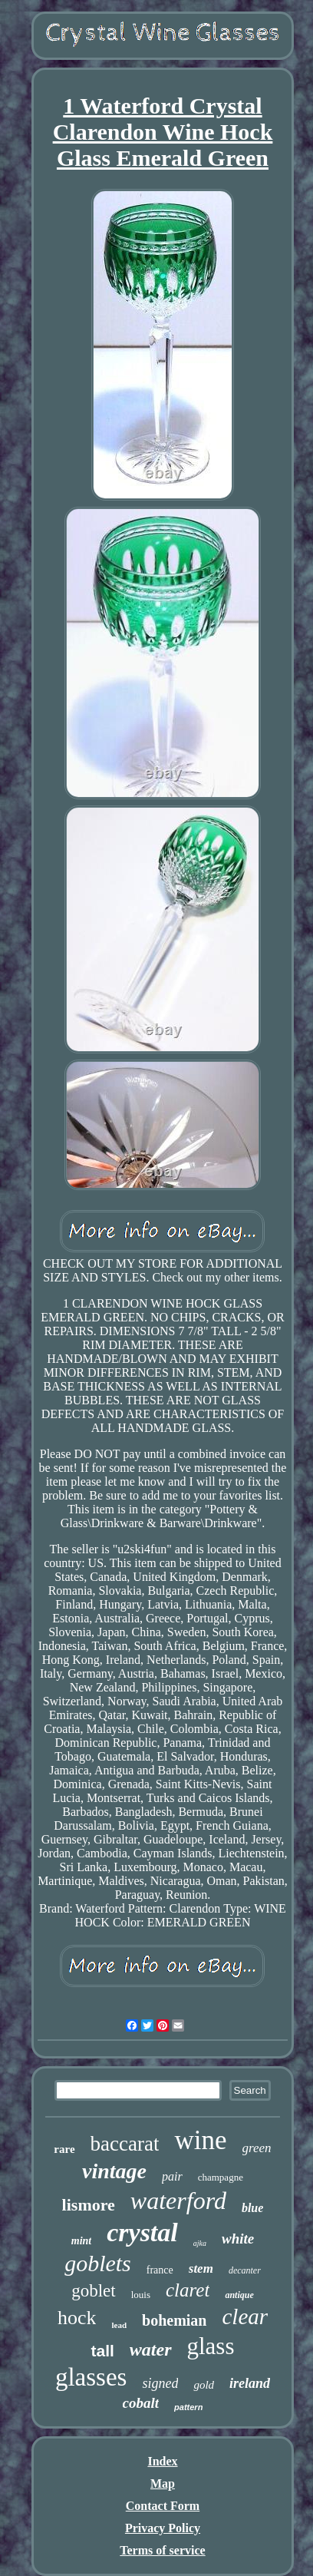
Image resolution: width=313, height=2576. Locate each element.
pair (172, 2176)
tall (102, 2350)
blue (252, 2207)
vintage (114, 2171)
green (257, 2148)
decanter (245, 2270)
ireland (249, 2383)
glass (211, 2346)
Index (162, 2461)
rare (64, 2149)
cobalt (141, 2403)
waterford (178, 2200)
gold (203, 2385)
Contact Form (162, 2505)
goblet (93, 2290)
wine (200, 2140)
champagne (220, 2177)
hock (77, 2317)
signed (160, 2383)
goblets (97, 2263)
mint (81, 2241)
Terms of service (162, 2550)
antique (239, 2295)
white (238, 2238)
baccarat (125, 2143)
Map (162, 2483)
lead (119, 2325)
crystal (142, 2232)
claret (187, 2290)
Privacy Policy (162, 2528)
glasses (91, 2377)
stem (201, 2268)
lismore (88, 2204)
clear (245, 2316)
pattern (188, 2407)
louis (140, 2294)
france (160, 2270)
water (151, 2349)
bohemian (174, 2320)
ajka (199, 2243)
